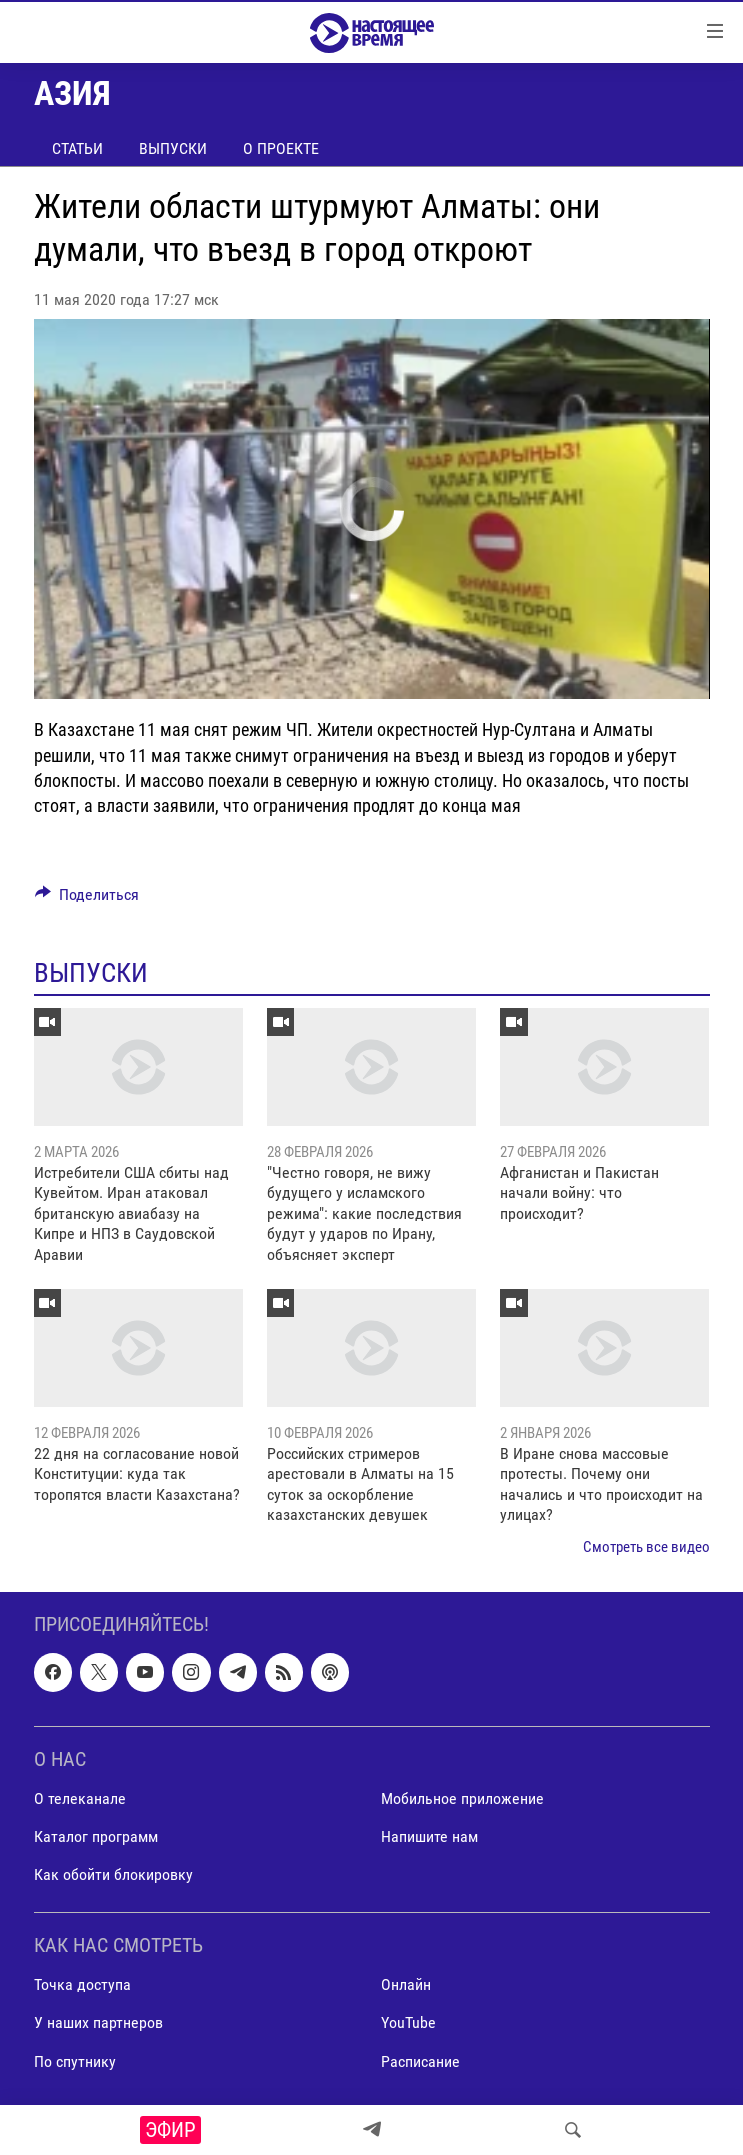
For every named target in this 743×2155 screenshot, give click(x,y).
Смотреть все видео (646, 1547)
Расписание (420, 2060)
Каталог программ (96, 1836)
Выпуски (173, 148)
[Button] (87, 899)
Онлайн (406, 1984)
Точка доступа (82, 1984)
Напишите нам (429, 1836)
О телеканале (80, 1798)
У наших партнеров (98, 2022)
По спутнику (75, 2060)
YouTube (408, 2022)
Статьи (77, 148)
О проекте (281, 148)
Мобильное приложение (462, 1798)
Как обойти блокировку (113, 1874)
